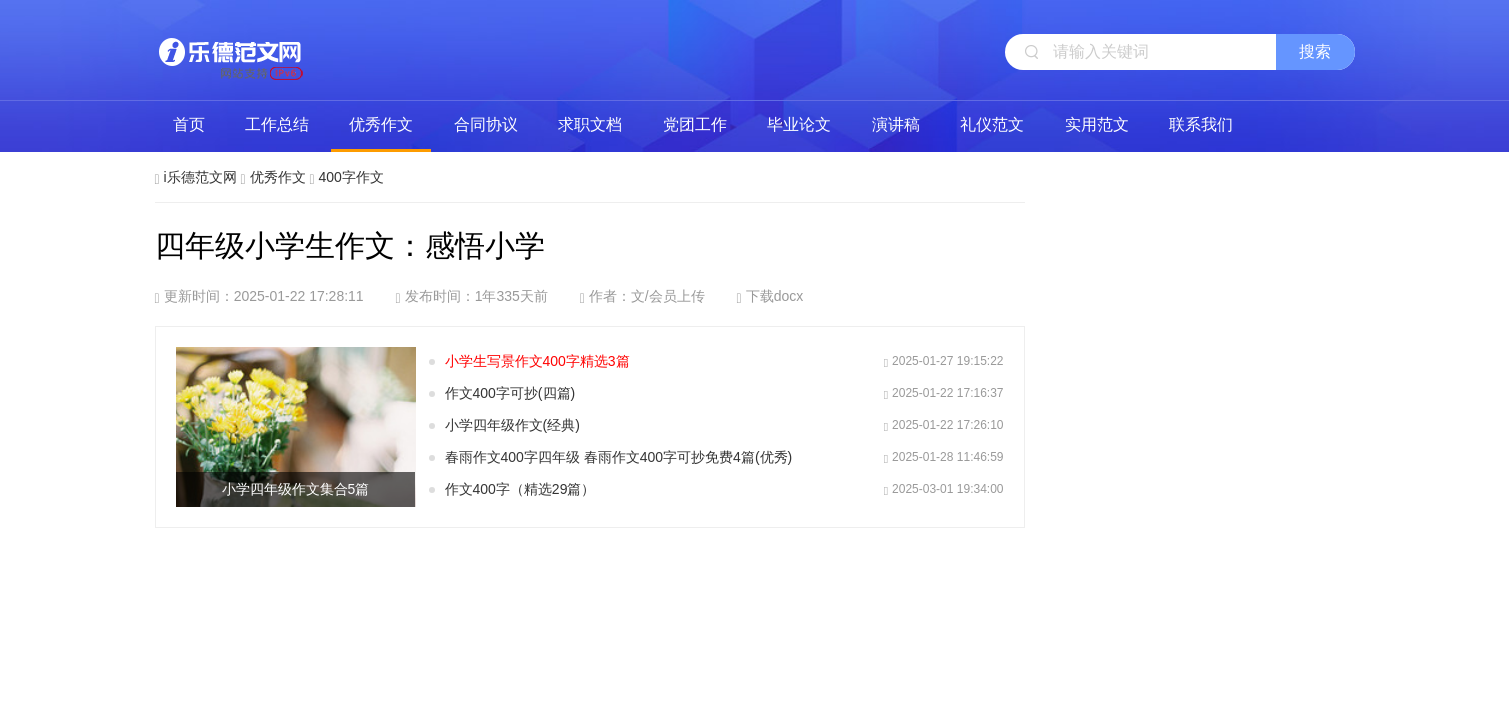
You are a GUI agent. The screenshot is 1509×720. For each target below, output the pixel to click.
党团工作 (695, 124)
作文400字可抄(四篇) (510, 393)
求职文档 (590, 124)
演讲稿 (896, 124)
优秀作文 (381, 124)
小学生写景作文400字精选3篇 (537, 361)
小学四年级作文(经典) (512, 425)
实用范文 (1097, 124)
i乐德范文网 (230, 50)
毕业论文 (799, 124)
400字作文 (350, 177)
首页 (189, 124)
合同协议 (486, 124)
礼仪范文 (992, 124)
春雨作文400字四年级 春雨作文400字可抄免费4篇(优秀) (619, 457)
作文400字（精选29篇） (520, 489)
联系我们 (1201, 124)
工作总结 (277, 124)
